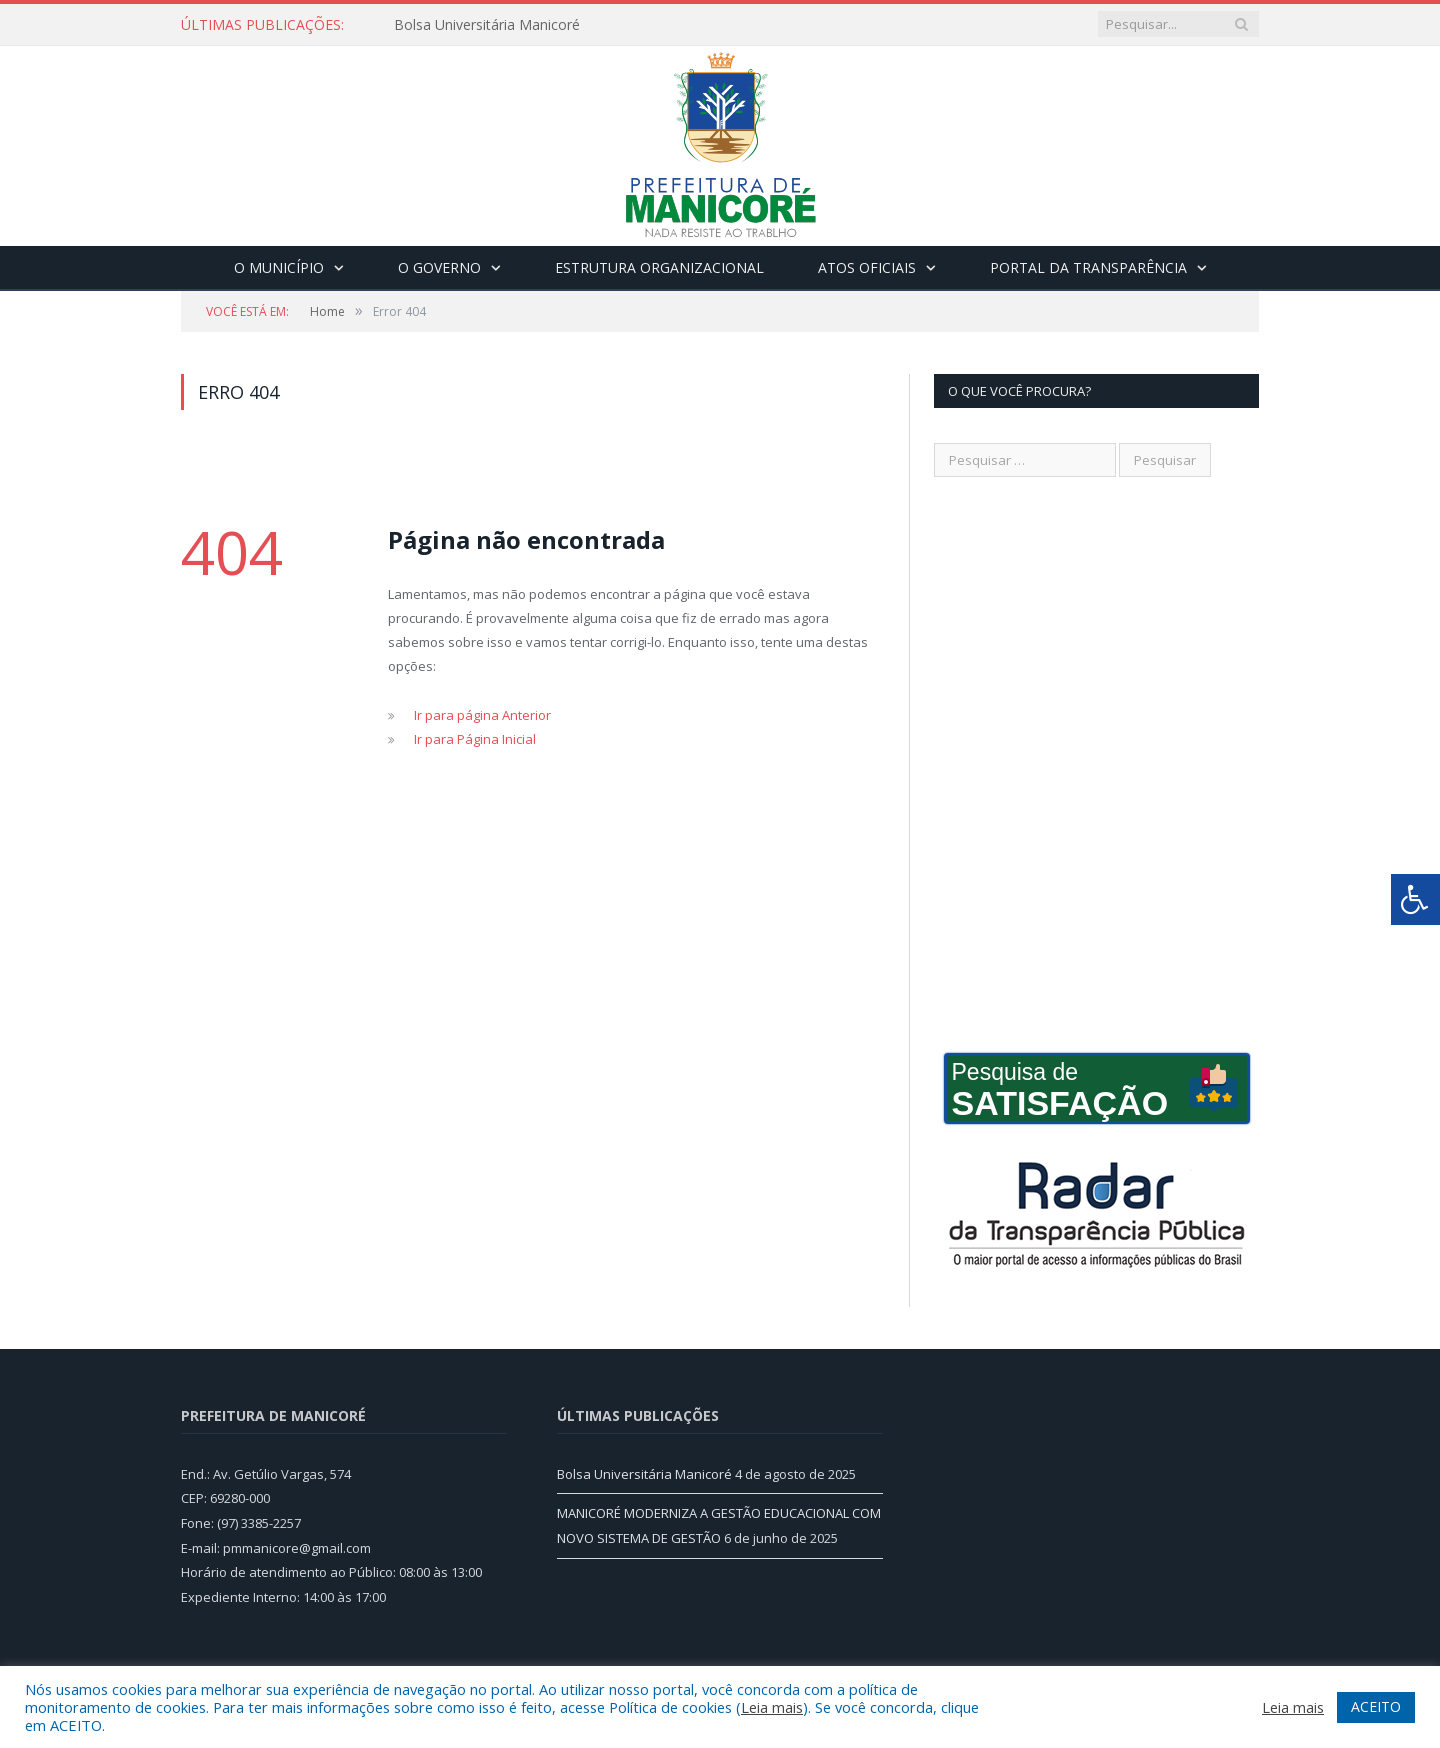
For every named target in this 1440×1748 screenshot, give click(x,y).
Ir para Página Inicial (475, 739)
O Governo (439, 267)
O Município (279, 267)
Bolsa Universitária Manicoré (487, 25)
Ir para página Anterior (482, 715)
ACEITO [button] (1376, 1706)
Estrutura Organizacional (659, 267)
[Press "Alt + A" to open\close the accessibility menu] (1415, 899)
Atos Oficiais (867, 267)
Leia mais (772, 1707)
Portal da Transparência (1088, 267)
